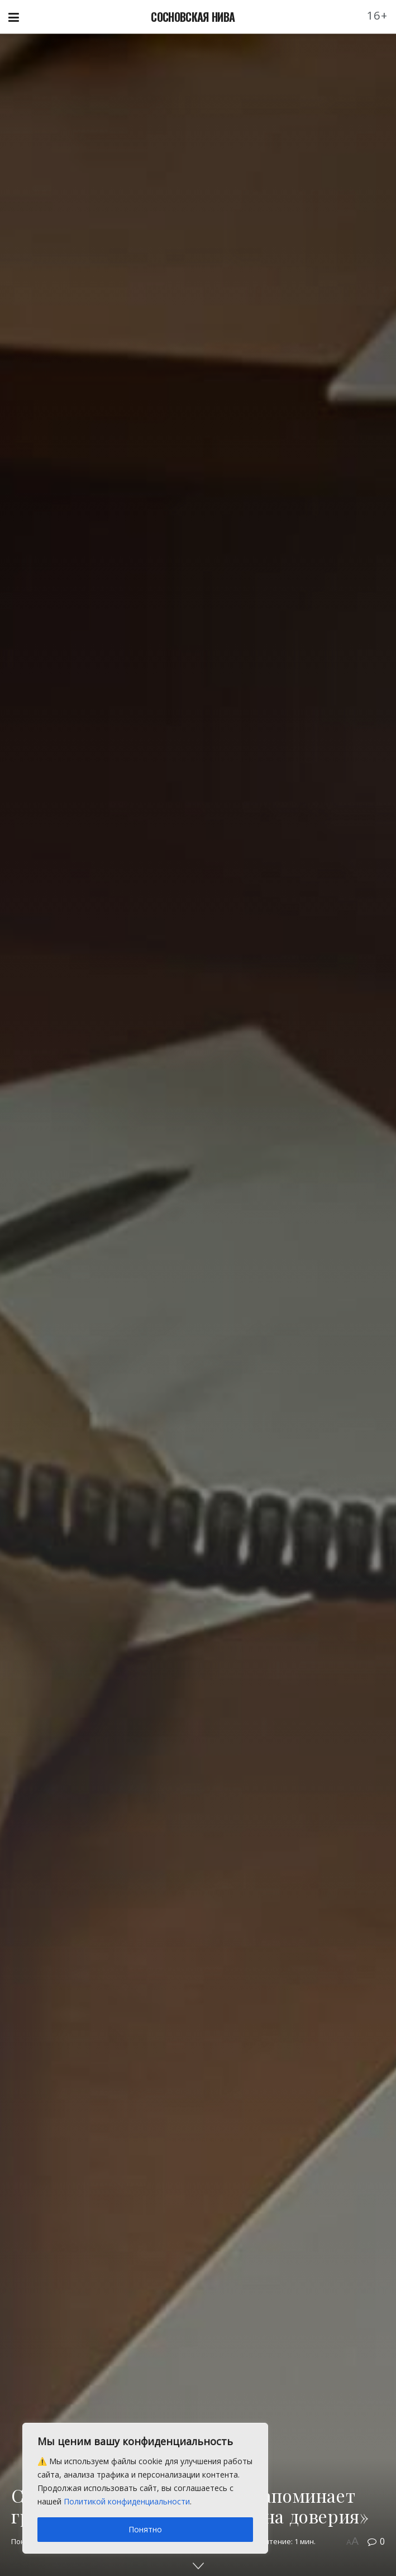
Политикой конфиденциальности (127, 2501)
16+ (377, 15)
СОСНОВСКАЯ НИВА (193, 16)
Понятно (145, 2529)
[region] (145, 2488)
